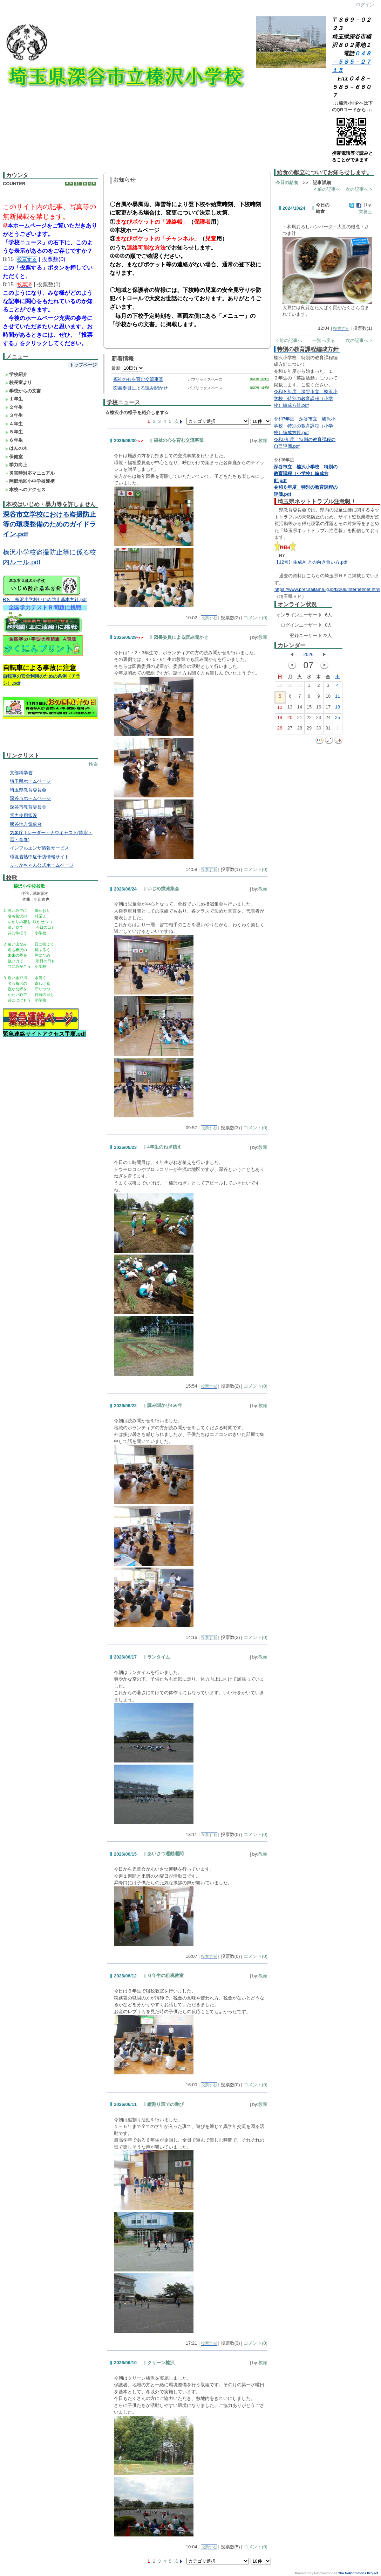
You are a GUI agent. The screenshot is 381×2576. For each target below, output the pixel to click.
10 (328, 697)
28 (279, 687)
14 (299, 708)
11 (337, 697)
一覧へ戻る (323, 340)
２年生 (14, 407)
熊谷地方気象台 (26, 824)
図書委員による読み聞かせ (140, 388)
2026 (308, 654)
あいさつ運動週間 (165, 1853)
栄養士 (365, 211)
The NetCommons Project (358, 2573)
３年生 (14, 415)
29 (289, 687)
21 (299, 719)
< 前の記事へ (327, 189)
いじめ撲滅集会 (163, 888)
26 (279, 729)
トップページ (83, 365)
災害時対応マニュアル (30, 473)
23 (318, 719)
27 (289, 729)
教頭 (262, 440)
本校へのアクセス (25, 489)
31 (328, 729)
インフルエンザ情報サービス (39, 848)
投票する (209, 618)
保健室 (14, 456)
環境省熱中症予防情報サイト (39, 856)
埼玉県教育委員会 (28, 790)
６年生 (14, 440)
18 (337, 708)
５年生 (14, 431)
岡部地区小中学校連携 (30, 481)
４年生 (14, 423)
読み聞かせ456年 (164, 1405)
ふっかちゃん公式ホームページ (42, 865)
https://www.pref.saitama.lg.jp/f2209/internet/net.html (327, 589)
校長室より (18, 382)
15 (309, 708)
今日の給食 (286, 182)
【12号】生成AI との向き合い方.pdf (310, 562)
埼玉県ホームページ (30, 781)
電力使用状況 (23, 815)
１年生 (14, 399)
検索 (93, 764)
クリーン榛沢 (161, 2362)
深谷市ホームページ (30, 798)
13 (289, 708)
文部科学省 (21, 772)
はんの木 (16, 448)
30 (299, 687)
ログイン (365, 4)
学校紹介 (16, 374)
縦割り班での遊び (165, 2104)
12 (279, 709)
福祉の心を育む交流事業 (138, 379)
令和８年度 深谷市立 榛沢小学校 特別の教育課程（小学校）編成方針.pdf (306, 398)
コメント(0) (255, 617)
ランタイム (158, 1657)
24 (328, 719)
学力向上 (16, 464)
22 (309, 719)
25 (337, 719)
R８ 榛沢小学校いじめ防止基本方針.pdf (45, 599)
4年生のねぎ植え (164, 1147)
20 (289, 719)
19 (279, 719)
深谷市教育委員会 (28, 807)
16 (318, 708)
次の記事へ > (359, 189)
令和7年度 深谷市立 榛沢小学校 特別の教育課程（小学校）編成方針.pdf (304, 425)
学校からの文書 (23, 390)
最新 (127, 368)
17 (328, 708)
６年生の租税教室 (165, 1975)
